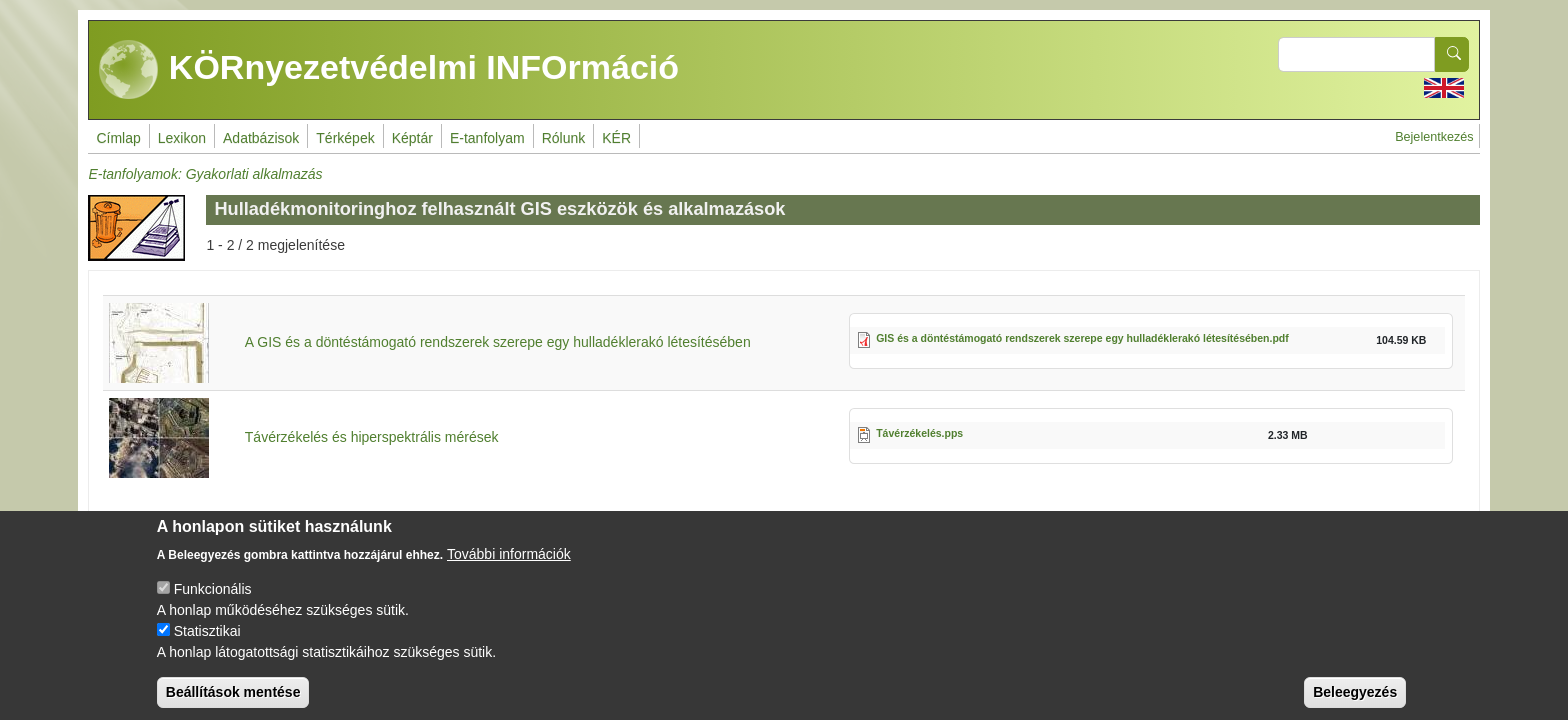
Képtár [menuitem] (412, 138)
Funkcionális (213, 605)
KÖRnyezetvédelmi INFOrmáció (389, 70)
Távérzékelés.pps (919, 433)
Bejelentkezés (1434, 137)
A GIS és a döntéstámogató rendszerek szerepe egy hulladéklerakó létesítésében (498, 342)
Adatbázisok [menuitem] (261, 138)
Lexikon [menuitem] (182, 138)
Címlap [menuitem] (118, 138)
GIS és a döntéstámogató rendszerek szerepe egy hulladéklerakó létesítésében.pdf (1082, 338)
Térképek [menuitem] (345, 138)
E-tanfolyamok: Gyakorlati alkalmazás (205, 174)
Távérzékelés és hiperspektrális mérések (372, 437)
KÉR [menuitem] (616, 138)
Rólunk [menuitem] (564, 138)
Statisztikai (207, 647)
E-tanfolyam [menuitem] (487, 138)
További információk (509, 570)
